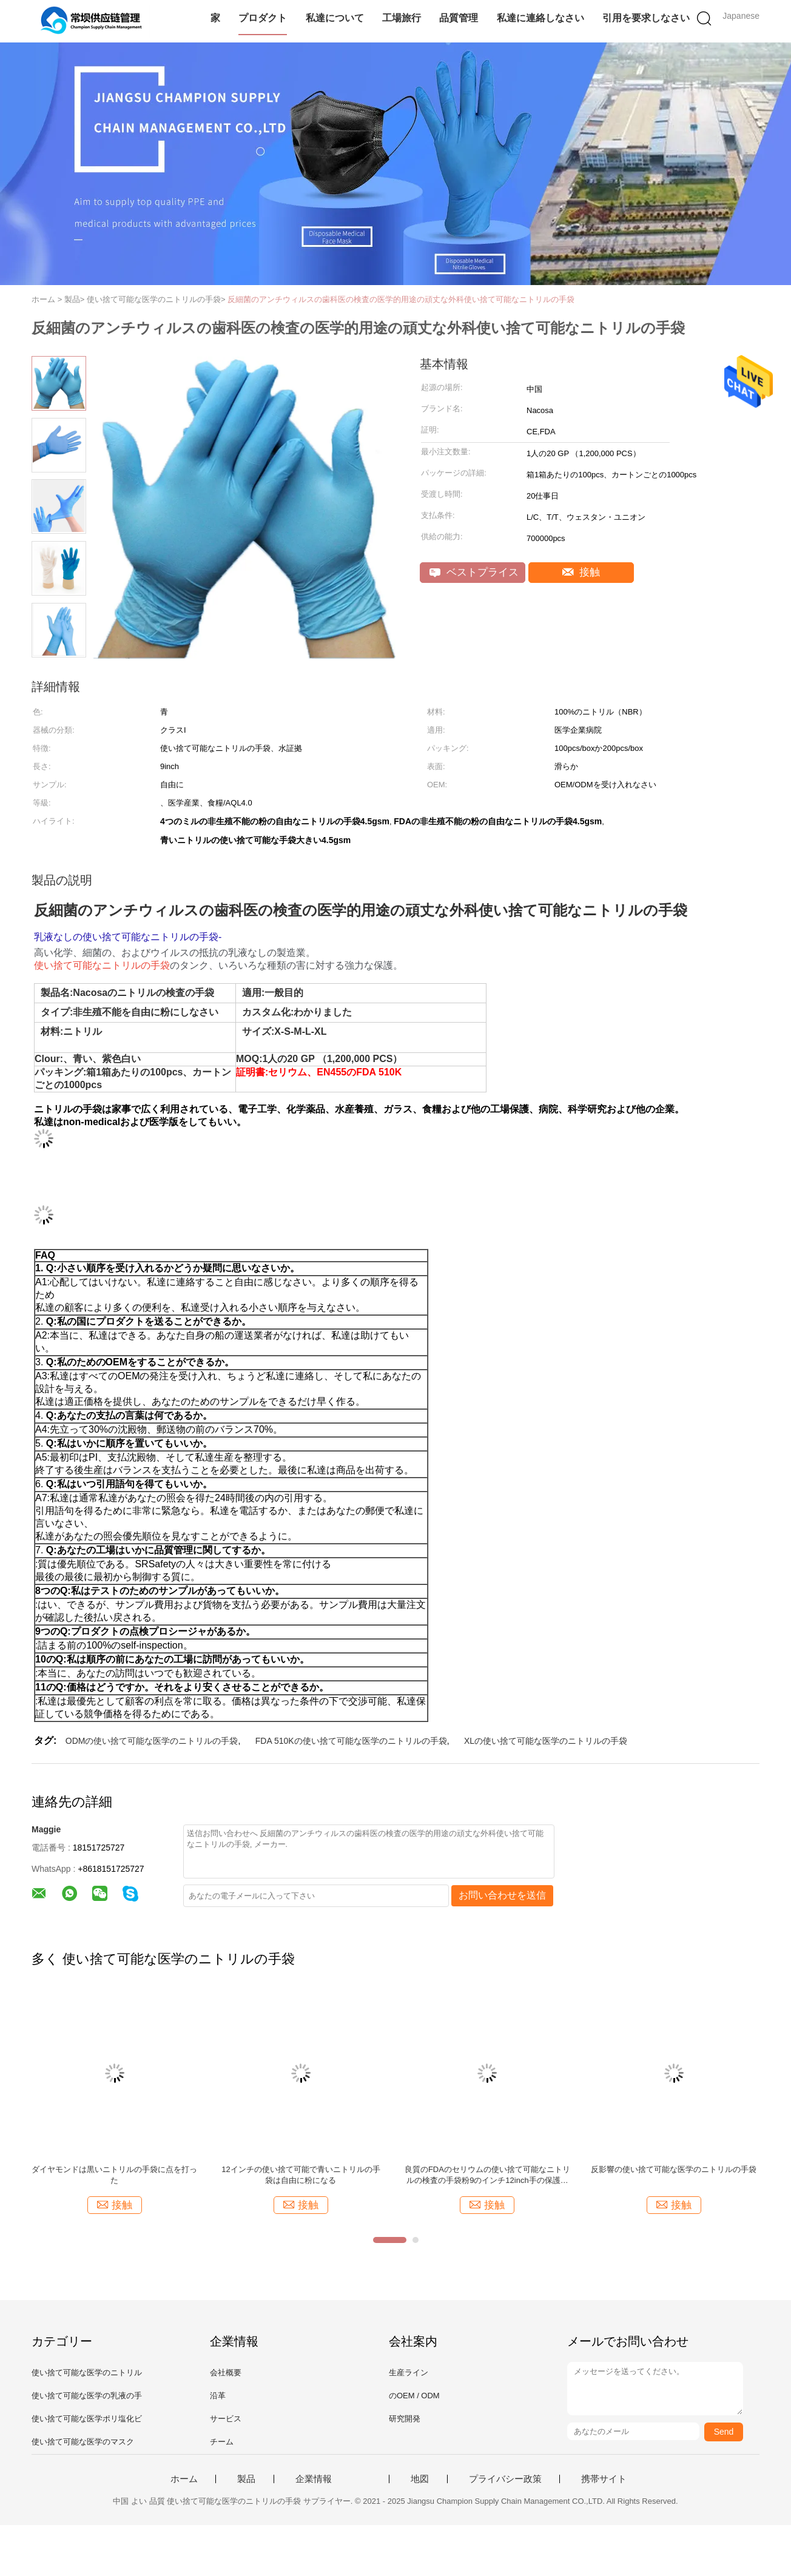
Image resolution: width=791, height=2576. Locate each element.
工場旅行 (401, 18)
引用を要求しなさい (646, 18)
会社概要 (225, 2372)
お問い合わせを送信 (502, 1895)
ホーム (184, 2479)
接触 (581, 572)
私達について (335, 18)
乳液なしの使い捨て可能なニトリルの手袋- (127, 937)
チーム (222, 2441)
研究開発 (404, 2418)
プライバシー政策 (505, 2479)
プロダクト (262, 18)
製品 (246, 2479)
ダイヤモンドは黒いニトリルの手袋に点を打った (114, 2175)
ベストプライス (474, 572)
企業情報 (313, 2479)
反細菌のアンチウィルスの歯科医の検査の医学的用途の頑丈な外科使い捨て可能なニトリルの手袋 (400, 299)
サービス (225, 2418)
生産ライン (408, 2372)
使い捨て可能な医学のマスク (83, 2441)
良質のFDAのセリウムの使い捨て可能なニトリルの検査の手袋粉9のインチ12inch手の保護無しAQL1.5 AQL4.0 (487, 2175)
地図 (420, 2479)
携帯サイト (604, 2479)
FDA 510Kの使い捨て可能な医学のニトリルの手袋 (351, 1741)
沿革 (218, 2395)
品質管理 (458, 18)
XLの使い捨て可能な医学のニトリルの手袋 (545, 1741)
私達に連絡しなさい (540, 18)
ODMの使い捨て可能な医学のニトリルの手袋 (152, 1741)
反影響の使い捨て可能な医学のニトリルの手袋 (673, 2169)
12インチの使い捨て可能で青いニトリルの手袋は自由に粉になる (300, 2175)
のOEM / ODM (414, 2395)
